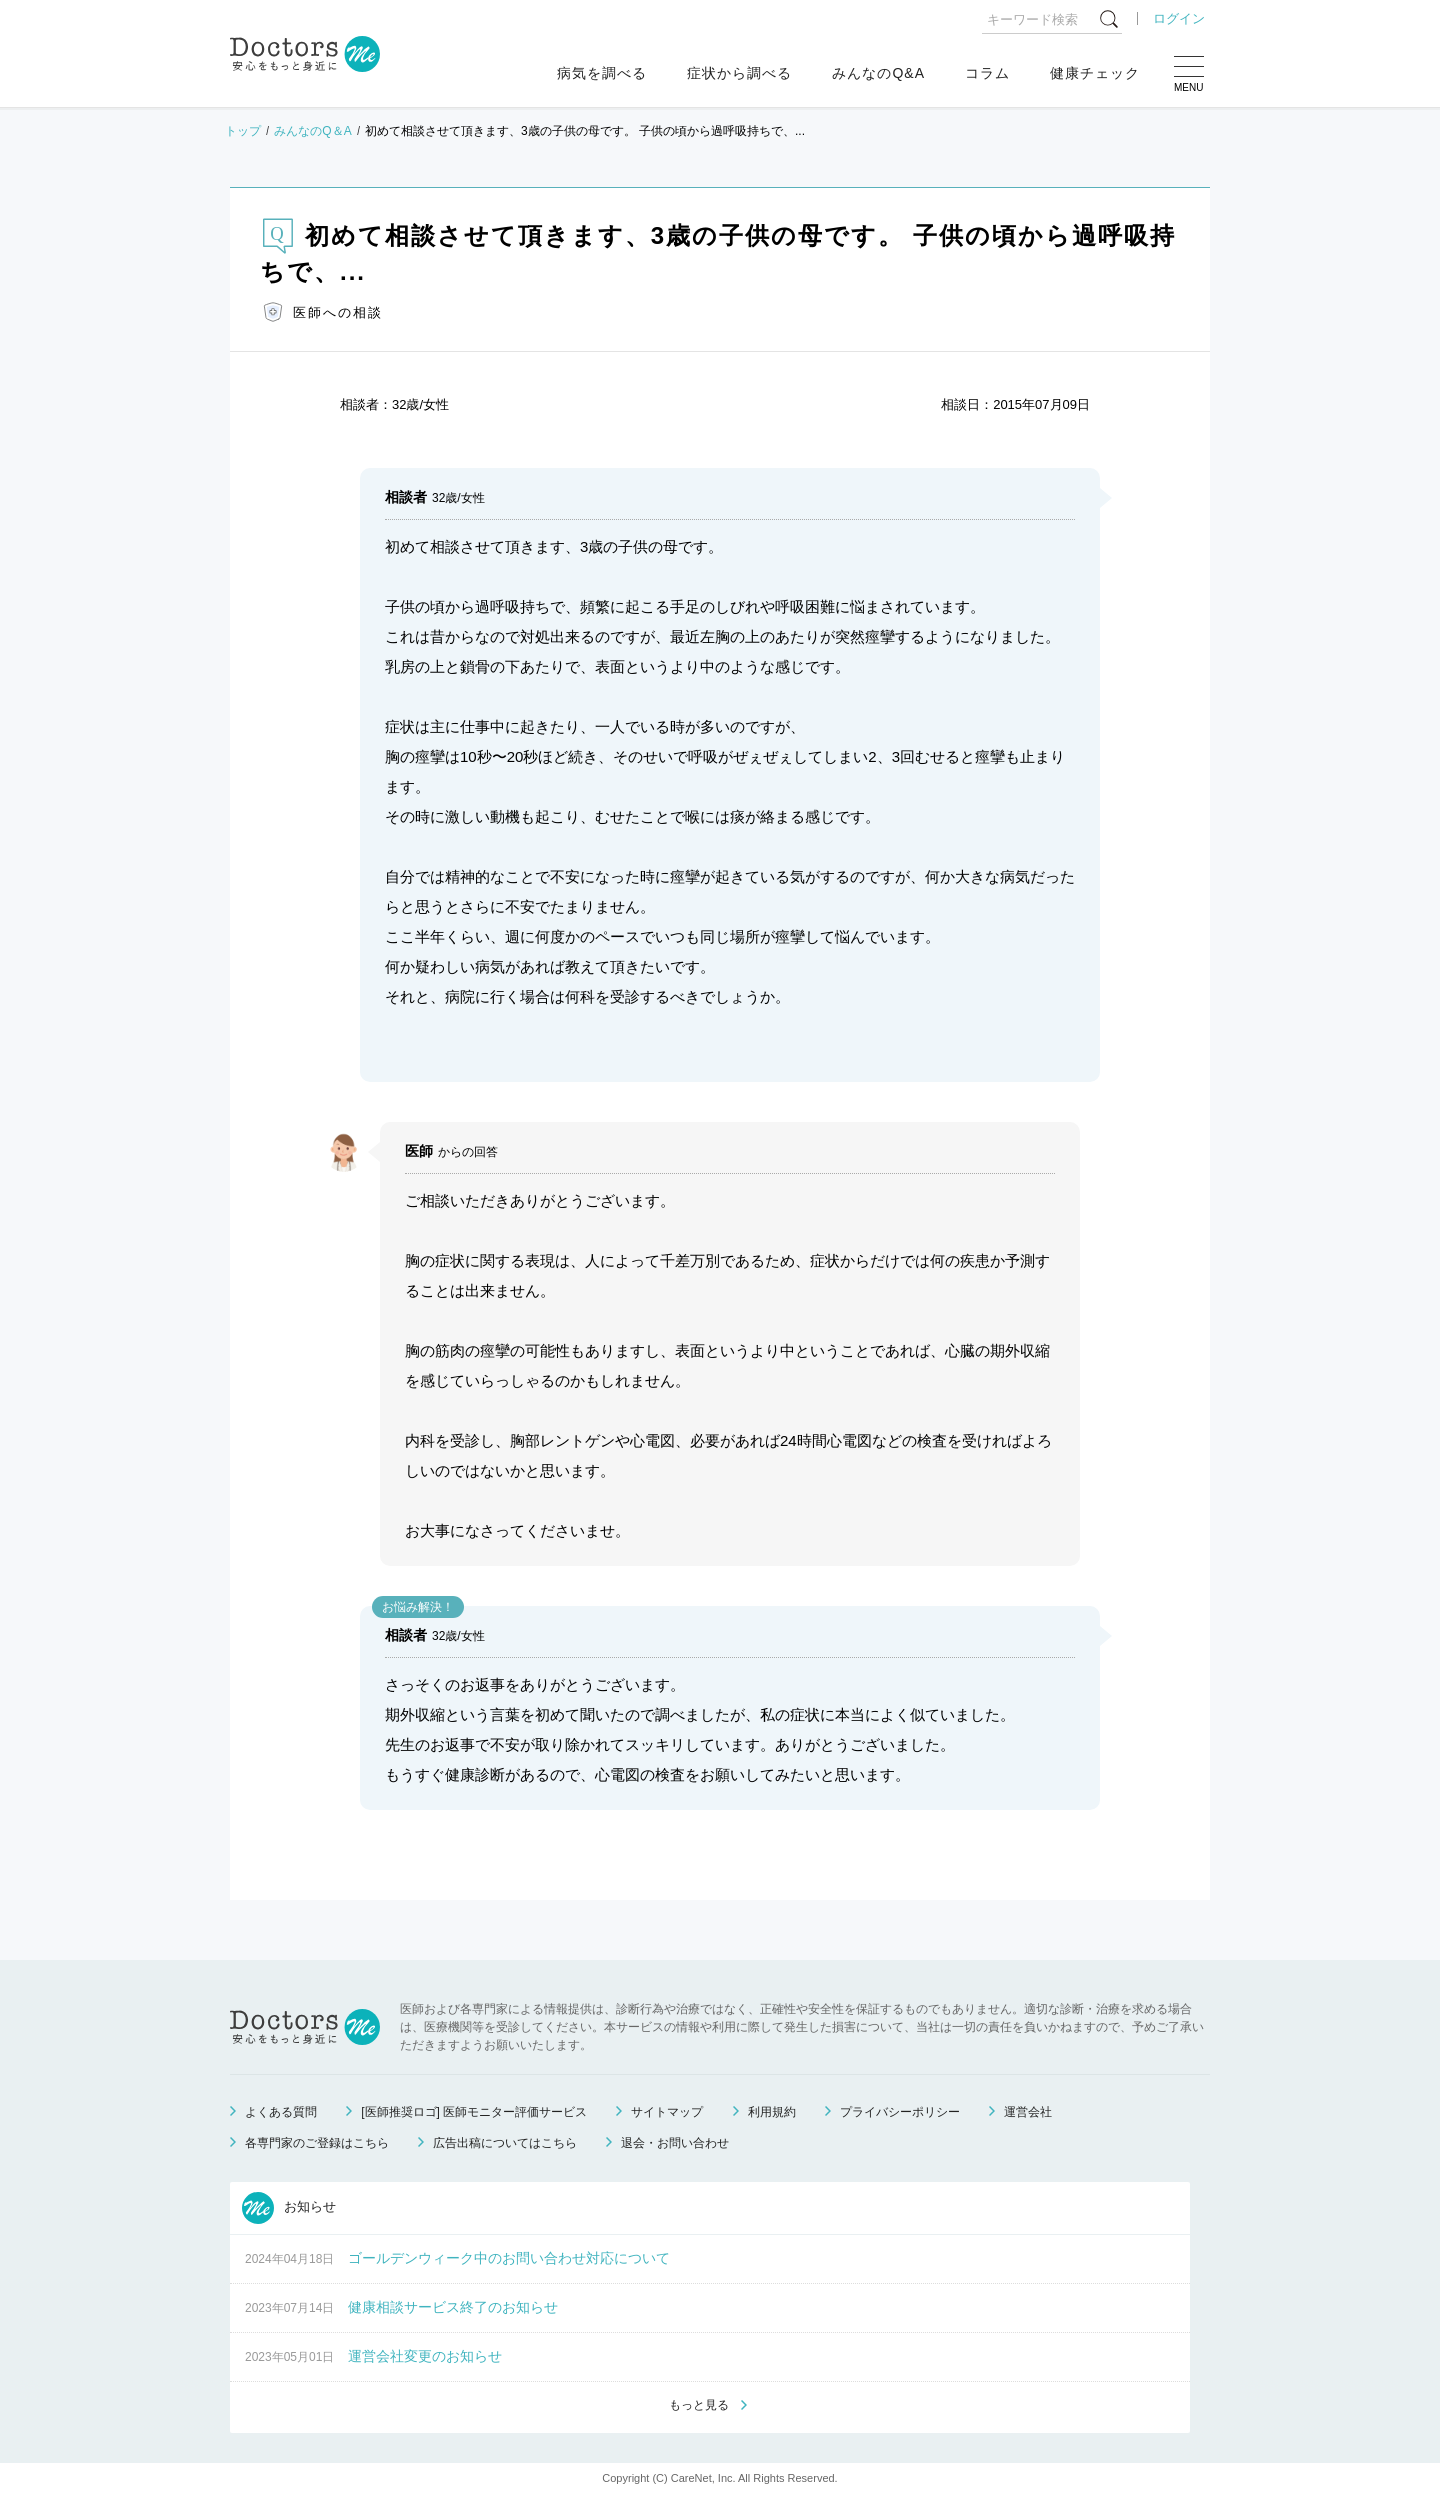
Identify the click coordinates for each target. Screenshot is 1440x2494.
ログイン (1179, 18)
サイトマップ (667, 2112)
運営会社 (1028, 2112)
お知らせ (289, 2208)
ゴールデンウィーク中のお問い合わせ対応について (509, 2258)
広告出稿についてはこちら (505, 2143)
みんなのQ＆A (312, 131)
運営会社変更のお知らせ (425, 2356)
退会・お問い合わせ (675, 2143)
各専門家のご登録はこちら (317, 2143)
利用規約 (772, 2112)
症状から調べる (739, 73)
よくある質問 (281, 2112)
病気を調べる (602, 73)
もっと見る (699, 2405)
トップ (243, 131)
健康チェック (1095, 73)
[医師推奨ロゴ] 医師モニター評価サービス (474, 2112)
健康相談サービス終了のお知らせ (453, 2307)
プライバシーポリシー (900, 2112)
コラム (987, 73)
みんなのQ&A (878, 73)
